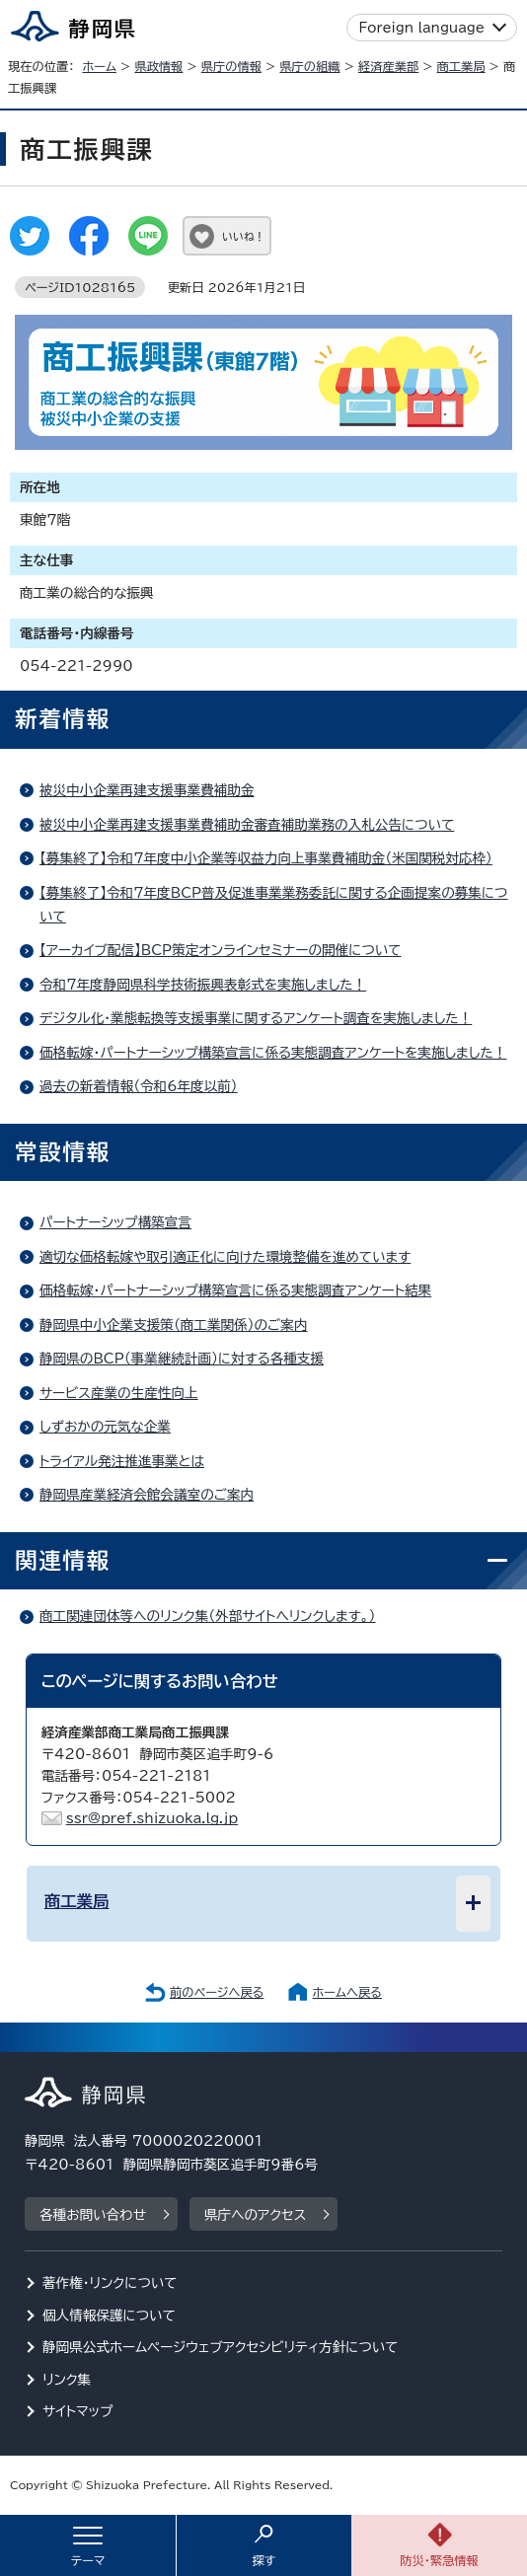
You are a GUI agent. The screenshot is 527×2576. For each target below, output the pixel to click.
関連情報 (63, 1560)
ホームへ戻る (347, 1992)
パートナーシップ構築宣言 (115, 1222)
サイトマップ (77, 2411)
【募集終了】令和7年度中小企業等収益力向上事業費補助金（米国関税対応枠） (265, 858)
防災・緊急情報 (439, 2560)
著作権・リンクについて (110, 2283)
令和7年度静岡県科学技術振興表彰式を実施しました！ (202, 985)
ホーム (99, 66)
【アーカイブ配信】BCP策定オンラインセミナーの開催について (220, 950)
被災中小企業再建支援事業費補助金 (147, 790)
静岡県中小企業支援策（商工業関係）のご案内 (173, 1325)
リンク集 (66, 2380)
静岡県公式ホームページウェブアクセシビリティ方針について (220, 2347)
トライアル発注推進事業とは (121, 1461)
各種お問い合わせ (92, 2215)
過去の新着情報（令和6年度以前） (138, 1086)
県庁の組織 (309, 66)
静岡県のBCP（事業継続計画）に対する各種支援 (181, 1358)
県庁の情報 (231, 66)
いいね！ (243, 236)
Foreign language (422, 28)
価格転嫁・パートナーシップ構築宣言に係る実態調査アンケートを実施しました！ (272, 1053)
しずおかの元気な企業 (105, 1427)
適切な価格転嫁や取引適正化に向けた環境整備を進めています (225, 1257)
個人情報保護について (109, 2315)
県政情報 (158, 66)
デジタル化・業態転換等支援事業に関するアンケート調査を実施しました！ (255, 1018)
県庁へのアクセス (255, 2215)
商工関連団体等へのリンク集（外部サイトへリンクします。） (207, 1616)
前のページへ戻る (217, 1992)
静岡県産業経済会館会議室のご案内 (146, 1495)
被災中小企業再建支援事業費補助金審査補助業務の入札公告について (246, 825)
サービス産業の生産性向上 (118, 1393)
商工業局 (461, 66)
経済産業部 (388, 66)
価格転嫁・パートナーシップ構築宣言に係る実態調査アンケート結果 (235, 1290)
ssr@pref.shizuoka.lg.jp (152, 1818)
